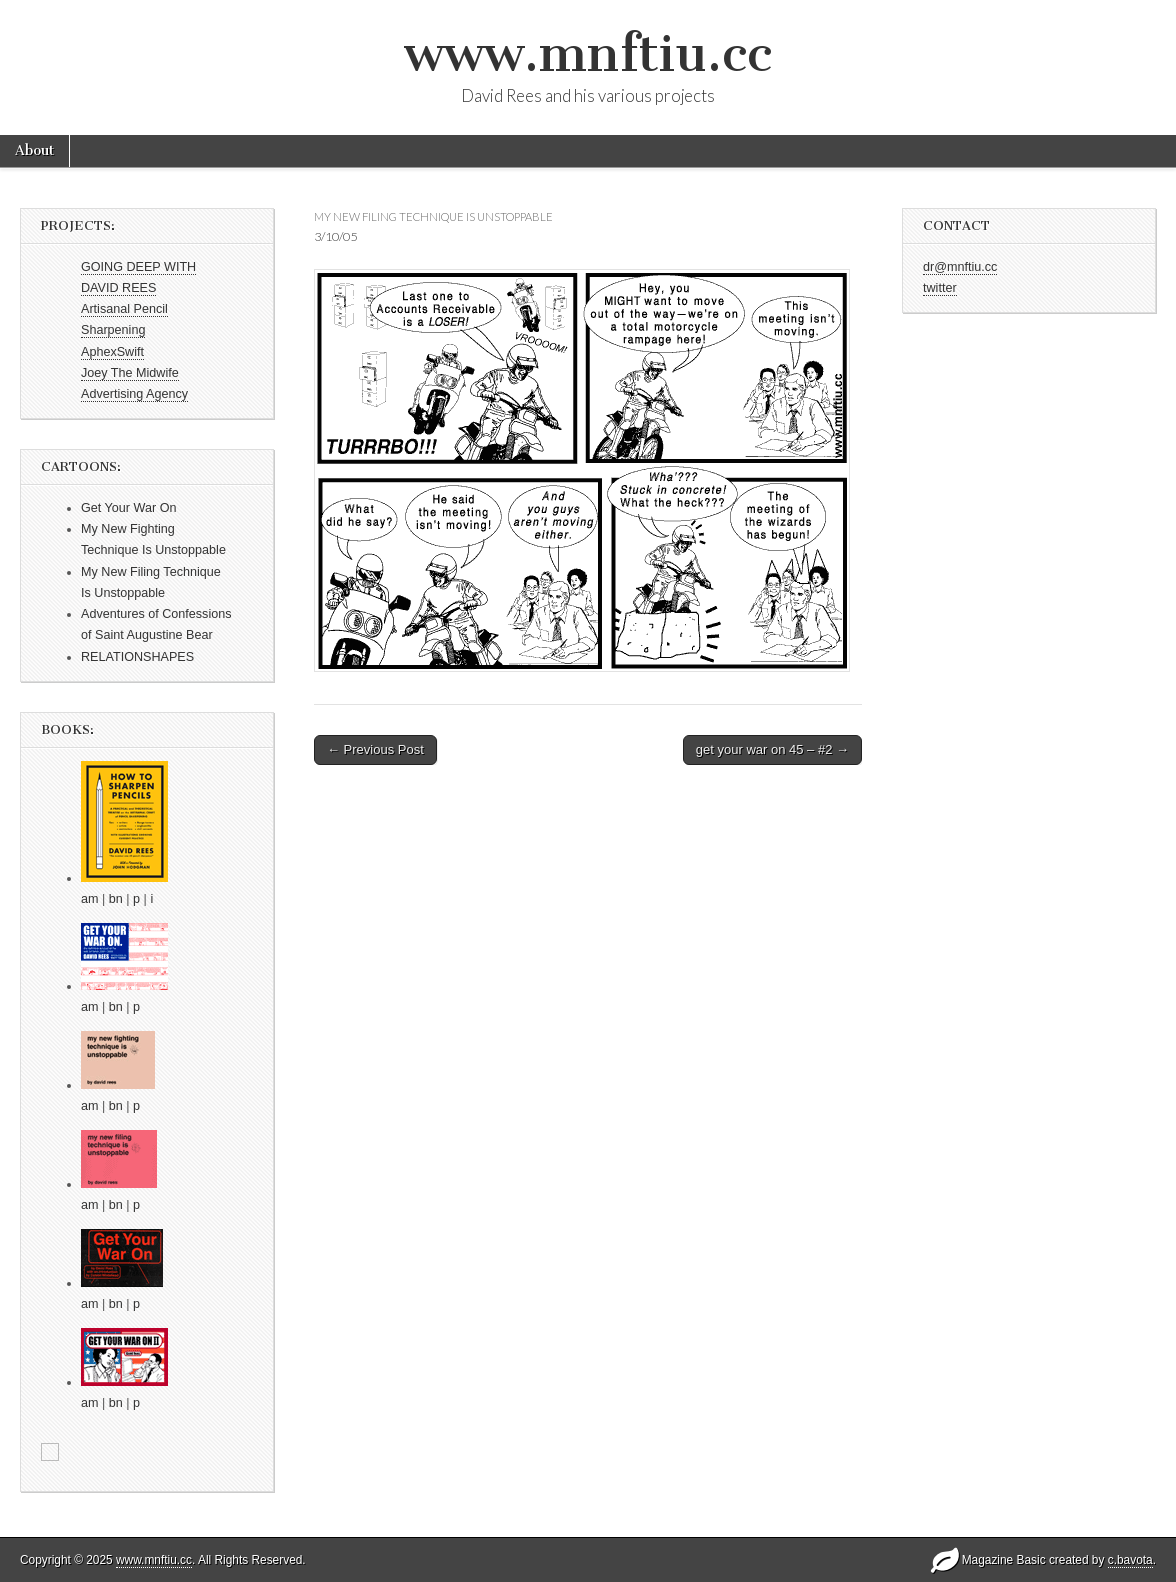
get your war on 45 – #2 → (772, 749)
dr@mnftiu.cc (960, 267)
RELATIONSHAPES (137, 657)
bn (116, 899)
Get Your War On (128, 508)
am (90, 899)
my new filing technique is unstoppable (433, 216)
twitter (940, 288)
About (34, 150)
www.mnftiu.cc (588, 53)
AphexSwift (112, 352)
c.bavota (1130, 1560)
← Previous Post (375, 749)
